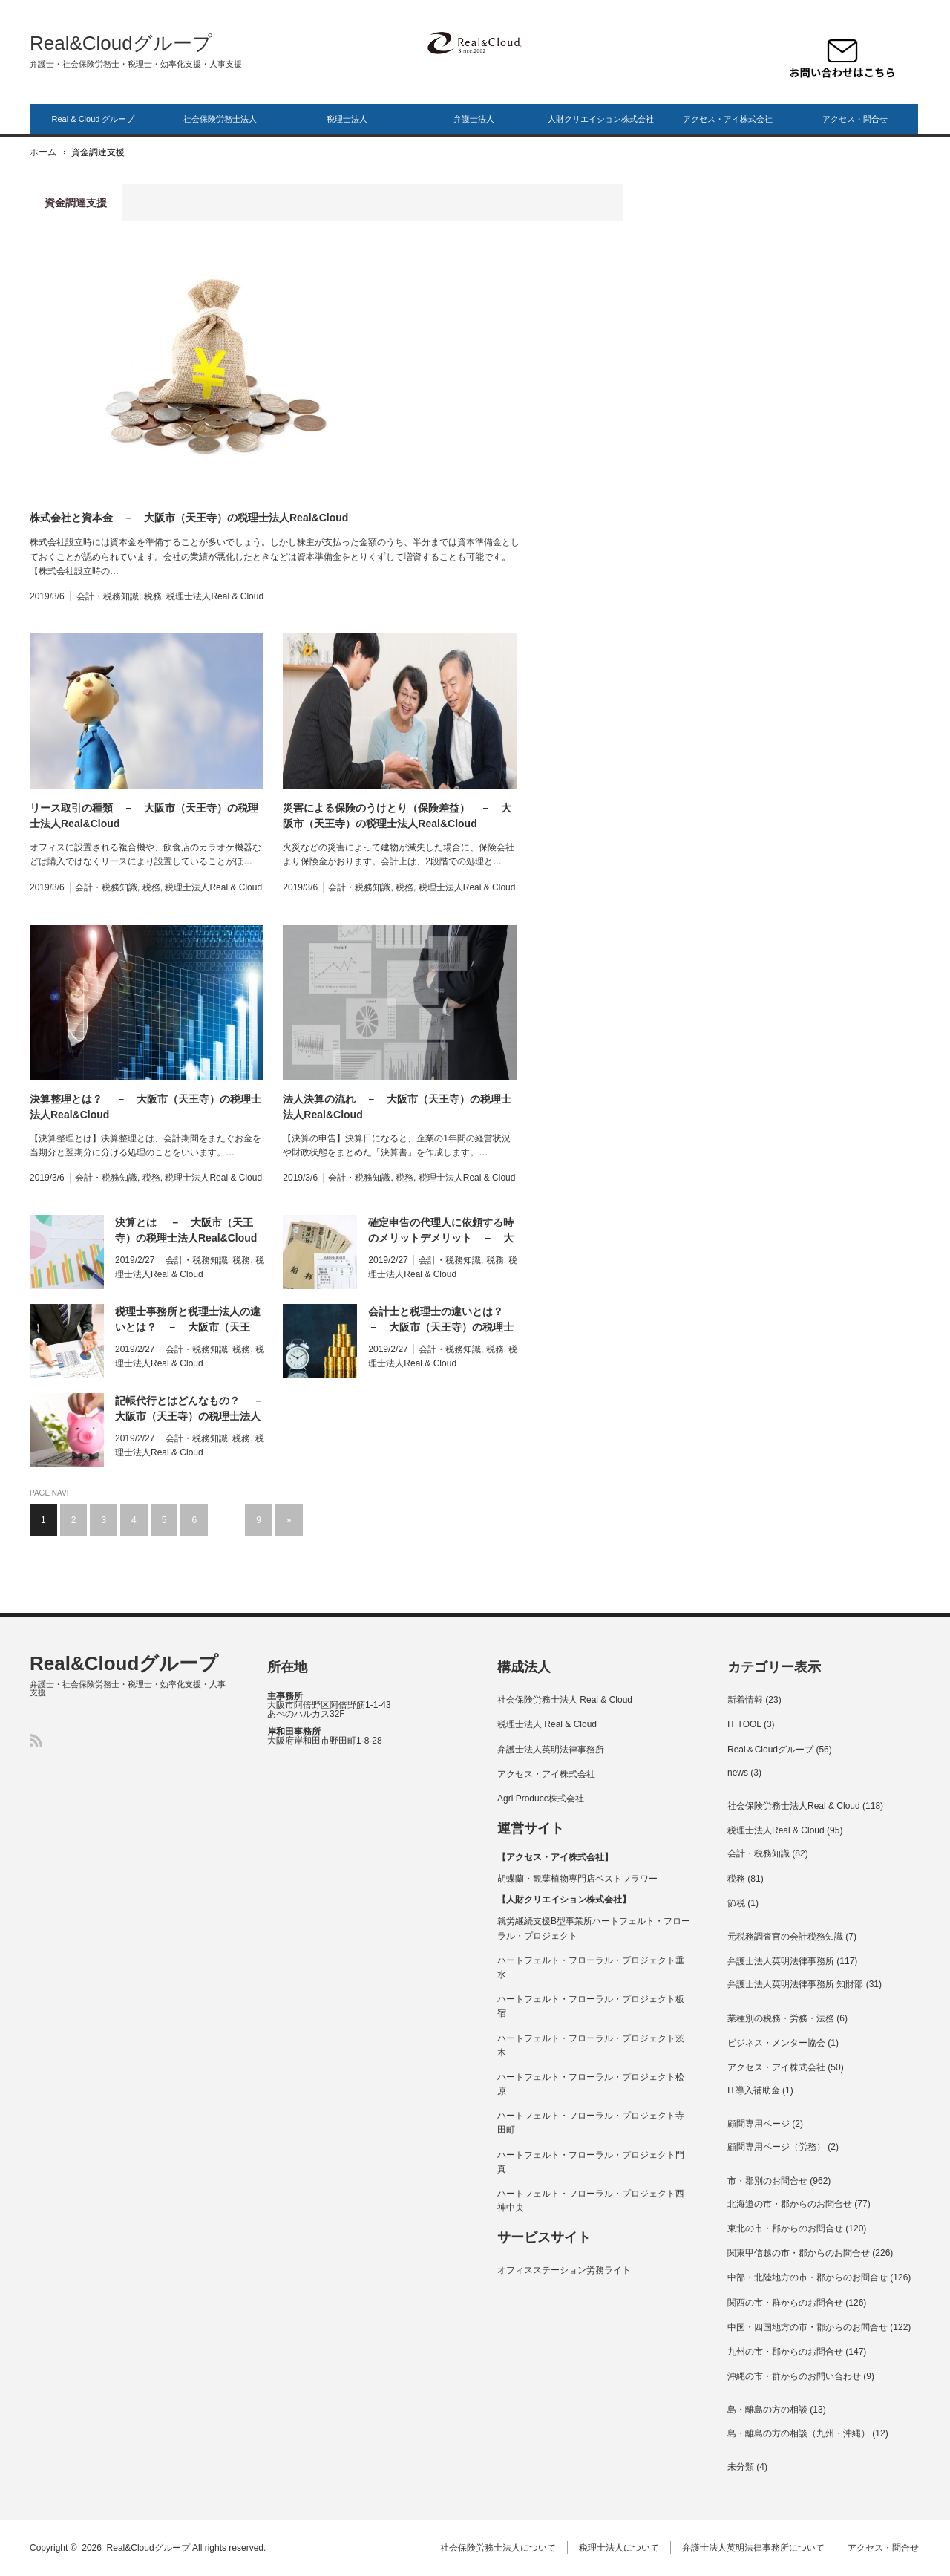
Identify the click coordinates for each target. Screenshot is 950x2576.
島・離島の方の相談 (767, 2409)
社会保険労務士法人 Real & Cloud (564, 1700)
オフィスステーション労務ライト (564, 2270)
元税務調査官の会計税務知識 (785, 1936)
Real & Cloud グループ (93, 118)
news (737, 1772)
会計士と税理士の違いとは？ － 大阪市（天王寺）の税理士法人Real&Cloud (441, 1320)
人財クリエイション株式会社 (601, 118)
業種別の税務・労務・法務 (780, 2018)
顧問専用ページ (758, 2124)
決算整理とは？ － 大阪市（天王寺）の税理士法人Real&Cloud (145, 1107)
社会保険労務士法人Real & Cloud (793, 1806)
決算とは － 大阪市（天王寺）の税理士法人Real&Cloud (186, 1230)
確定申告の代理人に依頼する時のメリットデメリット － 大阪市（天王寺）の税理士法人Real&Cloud (441, 1231)
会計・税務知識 (107, 596)
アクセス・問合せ (855, 118)
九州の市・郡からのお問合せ (785, 2352)
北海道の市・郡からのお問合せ (789, 2204)
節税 (736, 1903)
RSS (36, 1740)
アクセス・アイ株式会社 (728, 118)
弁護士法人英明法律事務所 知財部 (795, 1984)
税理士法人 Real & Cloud (547, 1724)
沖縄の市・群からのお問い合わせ (794, 2376)
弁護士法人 (473, 118)
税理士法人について (620, 2548)
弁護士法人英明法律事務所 (550, 1749)
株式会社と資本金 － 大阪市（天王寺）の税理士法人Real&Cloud (189, 518)
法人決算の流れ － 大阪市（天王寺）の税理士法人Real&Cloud (397, 1107)
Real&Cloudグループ (121, 43)
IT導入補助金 (753, 2090)
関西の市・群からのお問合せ (785, 2303)
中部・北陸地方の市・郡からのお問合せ (807, 2277)
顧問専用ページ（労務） (776, 2147)
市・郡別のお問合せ (767, 2181)
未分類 (740, 2467)
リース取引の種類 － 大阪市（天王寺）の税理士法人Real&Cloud (144, 815)
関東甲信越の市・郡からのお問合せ (798, 2253)
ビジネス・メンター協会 (776, 2043)
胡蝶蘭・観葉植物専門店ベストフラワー (577, 1879)
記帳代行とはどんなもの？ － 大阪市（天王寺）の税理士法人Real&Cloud (190, 1409)
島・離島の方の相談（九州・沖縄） (798, 2433)
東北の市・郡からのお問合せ (785, 2228)
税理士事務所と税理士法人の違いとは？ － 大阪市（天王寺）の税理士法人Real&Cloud (188, 1320)
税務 (153, 596)
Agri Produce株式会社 (540, 1798)
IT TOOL (744, 1724)
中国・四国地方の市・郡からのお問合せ (807, 2327)
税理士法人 (347, 118)
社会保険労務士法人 (220, 118)
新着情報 (745, 1700)
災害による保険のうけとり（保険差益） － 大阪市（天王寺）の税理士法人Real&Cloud (397, 815)
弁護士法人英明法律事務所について (755, 2548)
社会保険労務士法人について (499, 2548)
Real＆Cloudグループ (770, 1749)
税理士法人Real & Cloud (214, 596)
